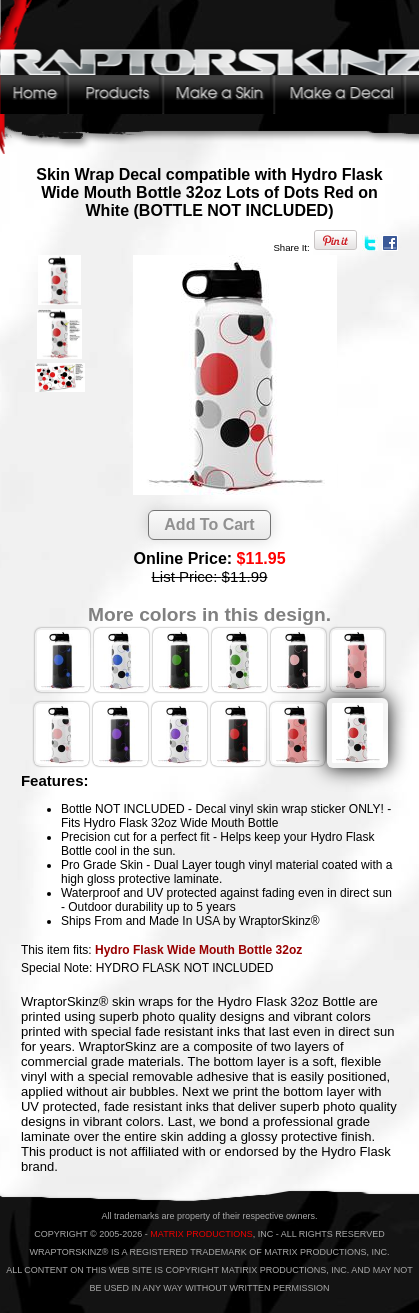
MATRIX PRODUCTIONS (201, 1234)
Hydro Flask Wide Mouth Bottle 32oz (198, 950)
